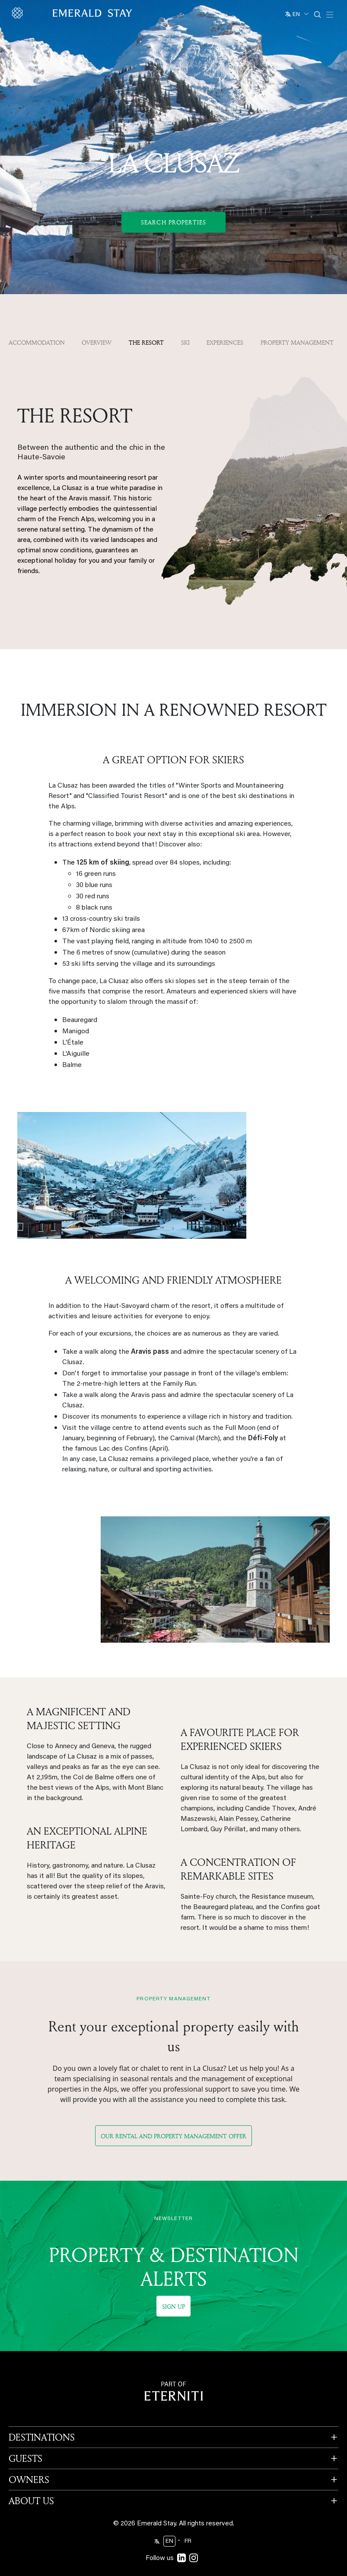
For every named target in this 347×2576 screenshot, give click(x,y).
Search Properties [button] (173, 222)
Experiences (225, 342)
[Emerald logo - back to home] (73, 13)
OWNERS (29, 2457)
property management (297, 342)
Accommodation (37, 342)
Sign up (173, 2284)
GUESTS (25, 2435)
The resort (146, 342)
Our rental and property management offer (173, 2113)
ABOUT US (31, 2478)
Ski (185, 342)
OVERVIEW (96, 342)
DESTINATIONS (42, 2414)
